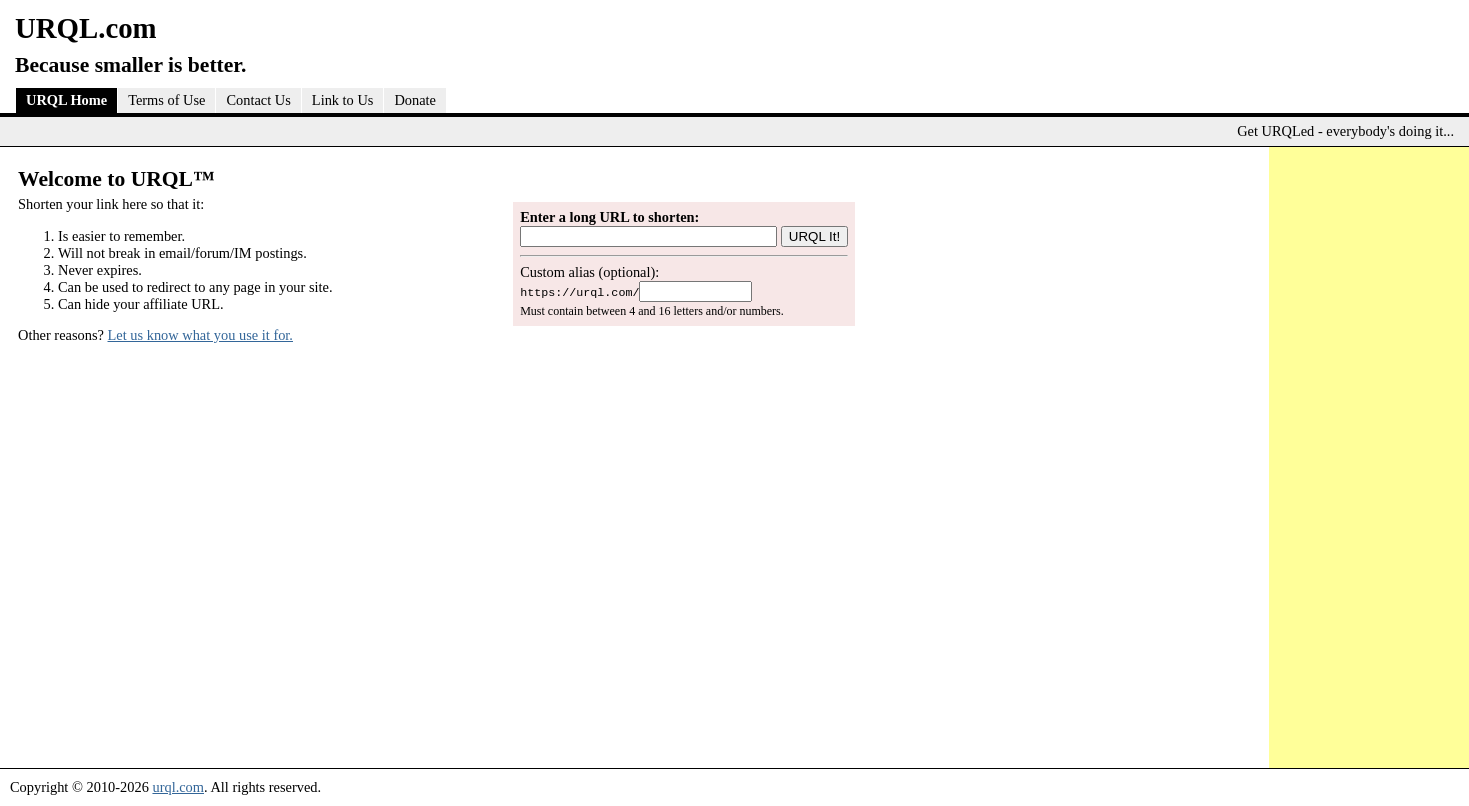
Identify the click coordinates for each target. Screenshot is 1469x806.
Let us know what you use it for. (200, 335)
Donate (415, 100)
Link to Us (343, 100)
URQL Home (66, 100)
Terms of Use (166, 100)
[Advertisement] (1364, 453)
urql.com (178, 787)
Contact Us (258, 100)
